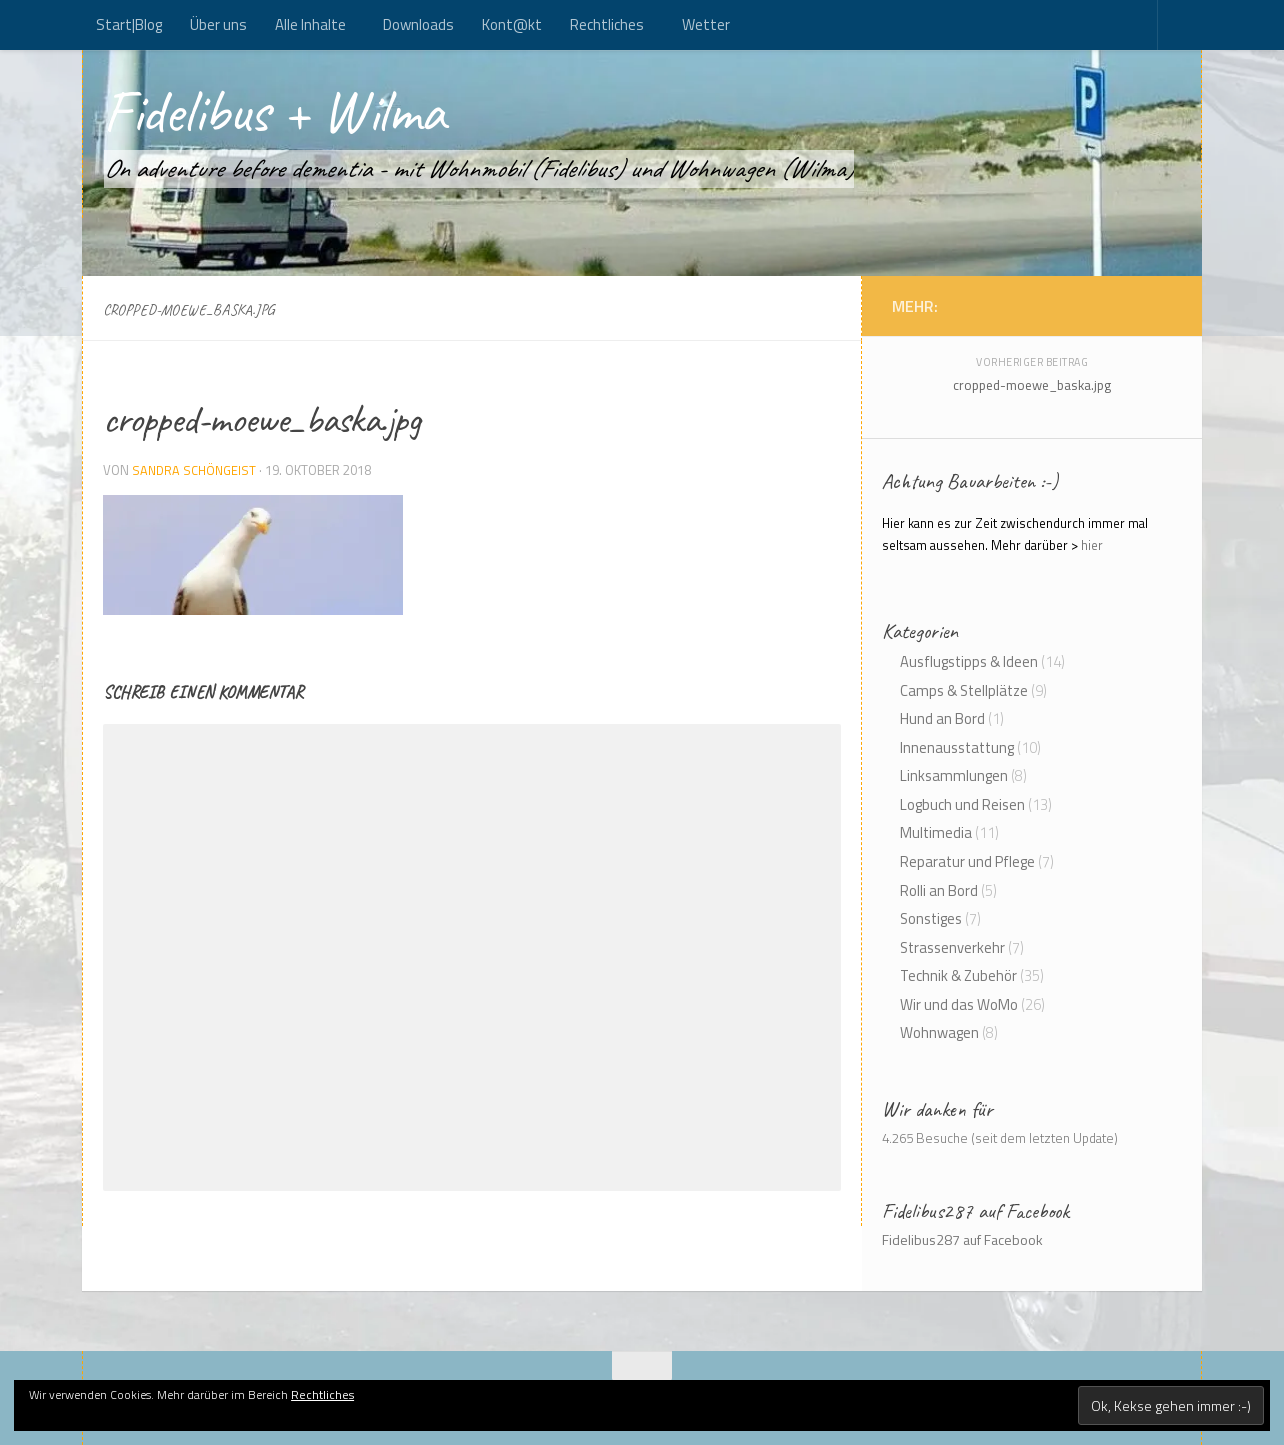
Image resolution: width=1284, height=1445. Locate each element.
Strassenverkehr (952, 947)
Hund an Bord (942, 718)
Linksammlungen (954, 775)
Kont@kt (512, 24)
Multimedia (936, 832)
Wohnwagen (939, 1032)
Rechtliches (607, 24)
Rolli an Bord (939, 890)
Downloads (418, 24)
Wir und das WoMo (959, 1004)
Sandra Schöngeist (196, 470)
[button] (253, 555)
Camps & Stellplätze (964, 690)
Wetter (706, 24)
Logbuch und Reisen (962, 804)
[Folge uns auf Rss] (1142, 305)
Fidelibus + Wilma (303, 118)
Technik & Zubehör (958, 975)
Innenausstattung (957, 747)
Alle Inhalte (310, 24)
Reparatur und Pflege (967, 861)
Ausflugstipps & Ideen (969, 661)
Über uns (218, 24)
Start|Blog (129, 24)
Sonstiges (931, 918)
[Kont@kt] (1162, 305)
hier (1092, 545)
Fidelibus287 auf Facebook (975, 1211)
